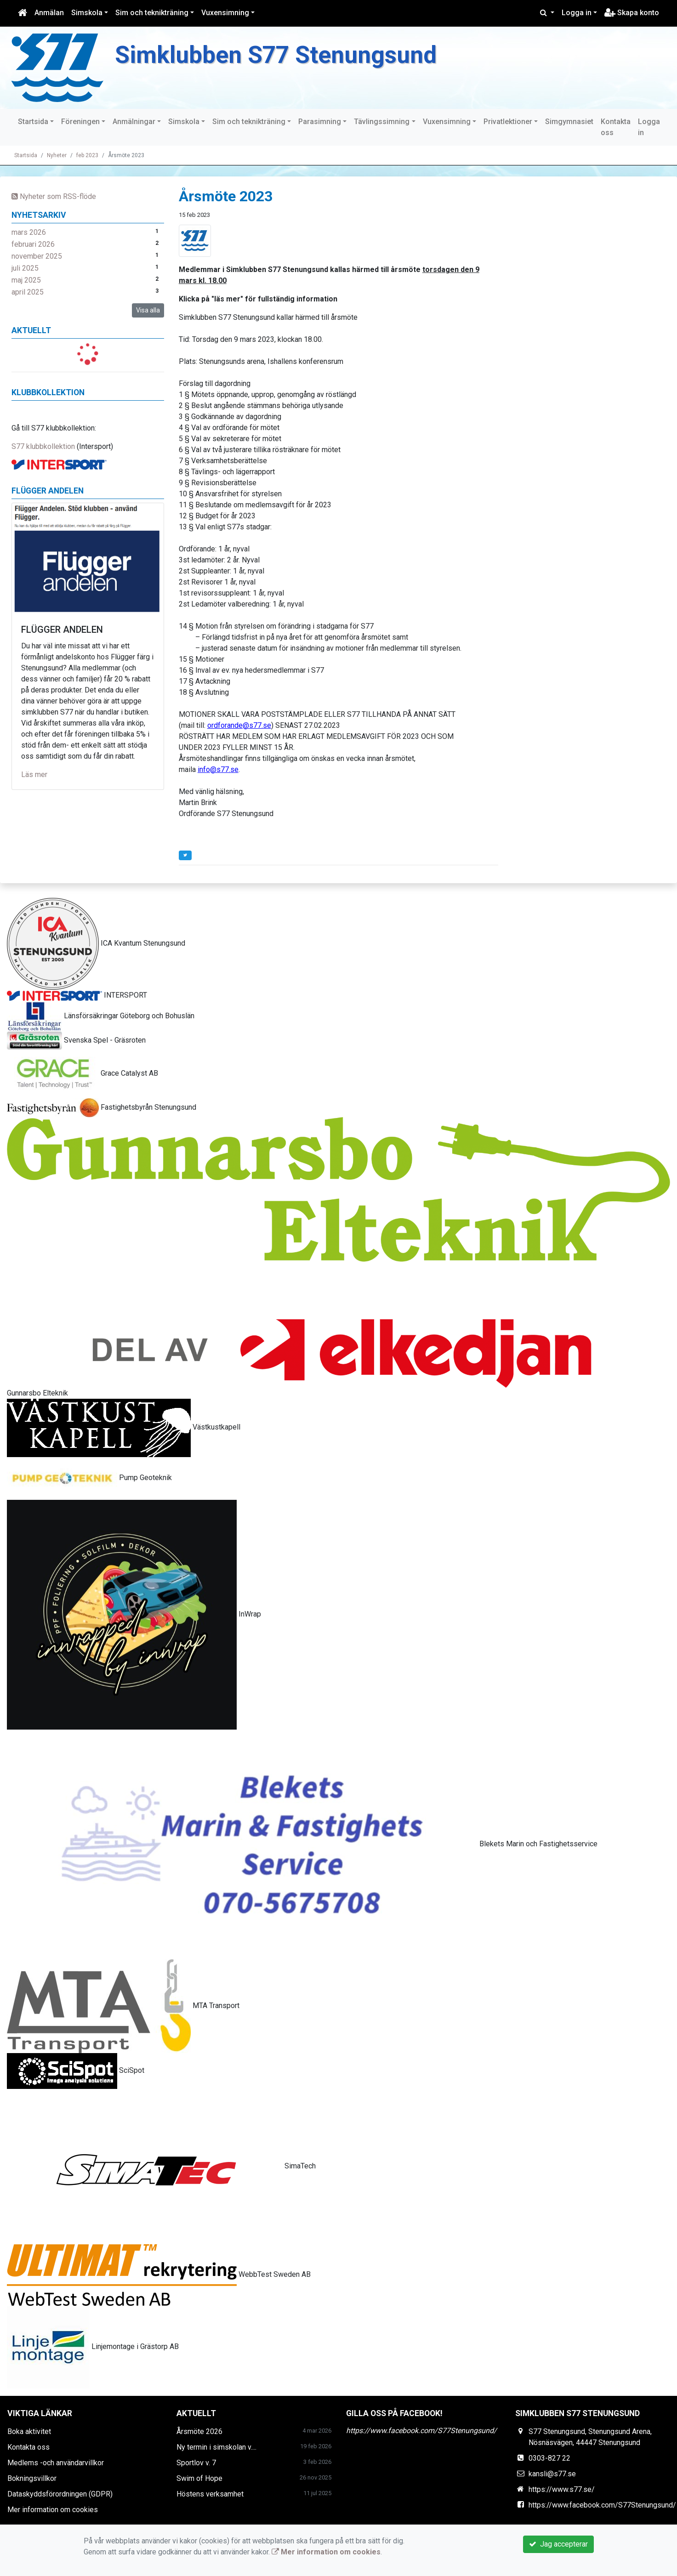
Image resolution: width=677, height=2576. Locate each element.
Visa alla (148, 310)
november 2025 (36, 256)
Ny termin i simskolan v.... (216, 2447)
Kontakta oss (616, 127)
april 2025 (27, 292)
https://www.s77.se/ (562, 2489)
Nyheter (57, 155)
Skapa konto (631, 12)
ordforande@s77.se (239, 725)
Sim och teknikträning (151, 12)
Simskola (86, 12)
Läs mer (34, 774)
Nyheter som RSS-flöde (53, 196)
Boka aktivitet (29, 2431)
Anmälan (49, 12)
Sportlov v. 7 (196, 2462)
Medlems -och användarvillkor (55, 2462)
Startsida (33, 121)
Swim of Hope (199, 2478)
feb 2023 (87, 155)
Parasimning (319, 121)
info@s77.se (218, 769)
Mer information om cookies (52, 2509)
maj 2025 (26, 280)
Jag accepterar (558, 2544)
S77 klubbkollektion (43, 446)
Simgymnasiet (569, 121)
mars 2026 (28, 232)
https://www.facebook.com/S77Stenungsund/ (421, 2430)
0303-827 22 (549, 2458)
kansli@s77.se (552, 2473)
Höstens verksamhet (210, 2494)
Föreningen (80, 121)
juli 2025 (25, 268)
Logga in (577, 12)
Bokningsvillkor (32, 2478)
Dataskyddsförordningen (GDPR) (60, 2494)
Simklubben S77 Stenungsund (298, 53)
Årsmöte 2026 (199, 2431)
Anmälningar (134, 121)
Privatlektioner (508, 121)
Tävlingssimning (382, 121)
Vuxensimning (225, 12)
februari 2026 (33, 244)
